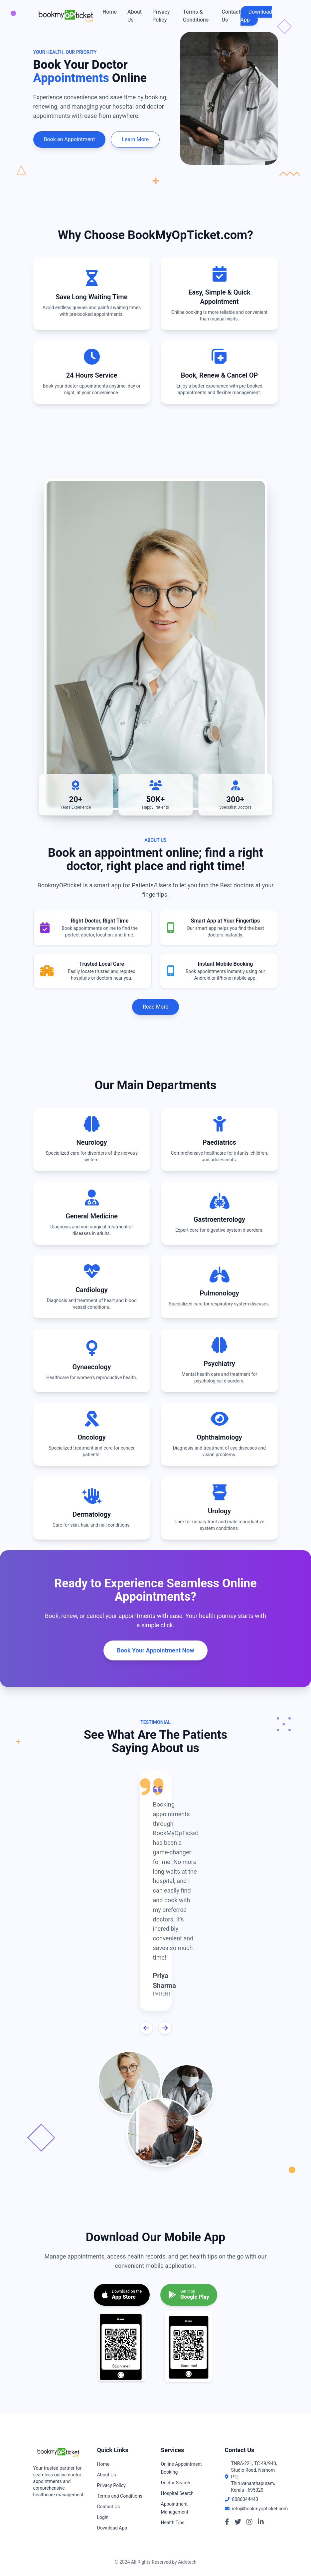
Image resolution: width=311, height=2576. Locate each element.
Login (103, 2517)
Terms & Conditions (196, 16)
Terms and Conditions (120, 2496)
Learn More (135, 139)
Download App (256, 16)
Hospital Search (177, 2493)
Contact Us (231, 16)
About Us (134, 16)
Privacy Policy (161, 16)
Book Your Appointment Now (155, 1650)
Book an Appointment (69, 139)
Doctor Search (175, 2482)
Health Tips (173, 2522)
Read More (155, 1007)
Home (109, 12)
